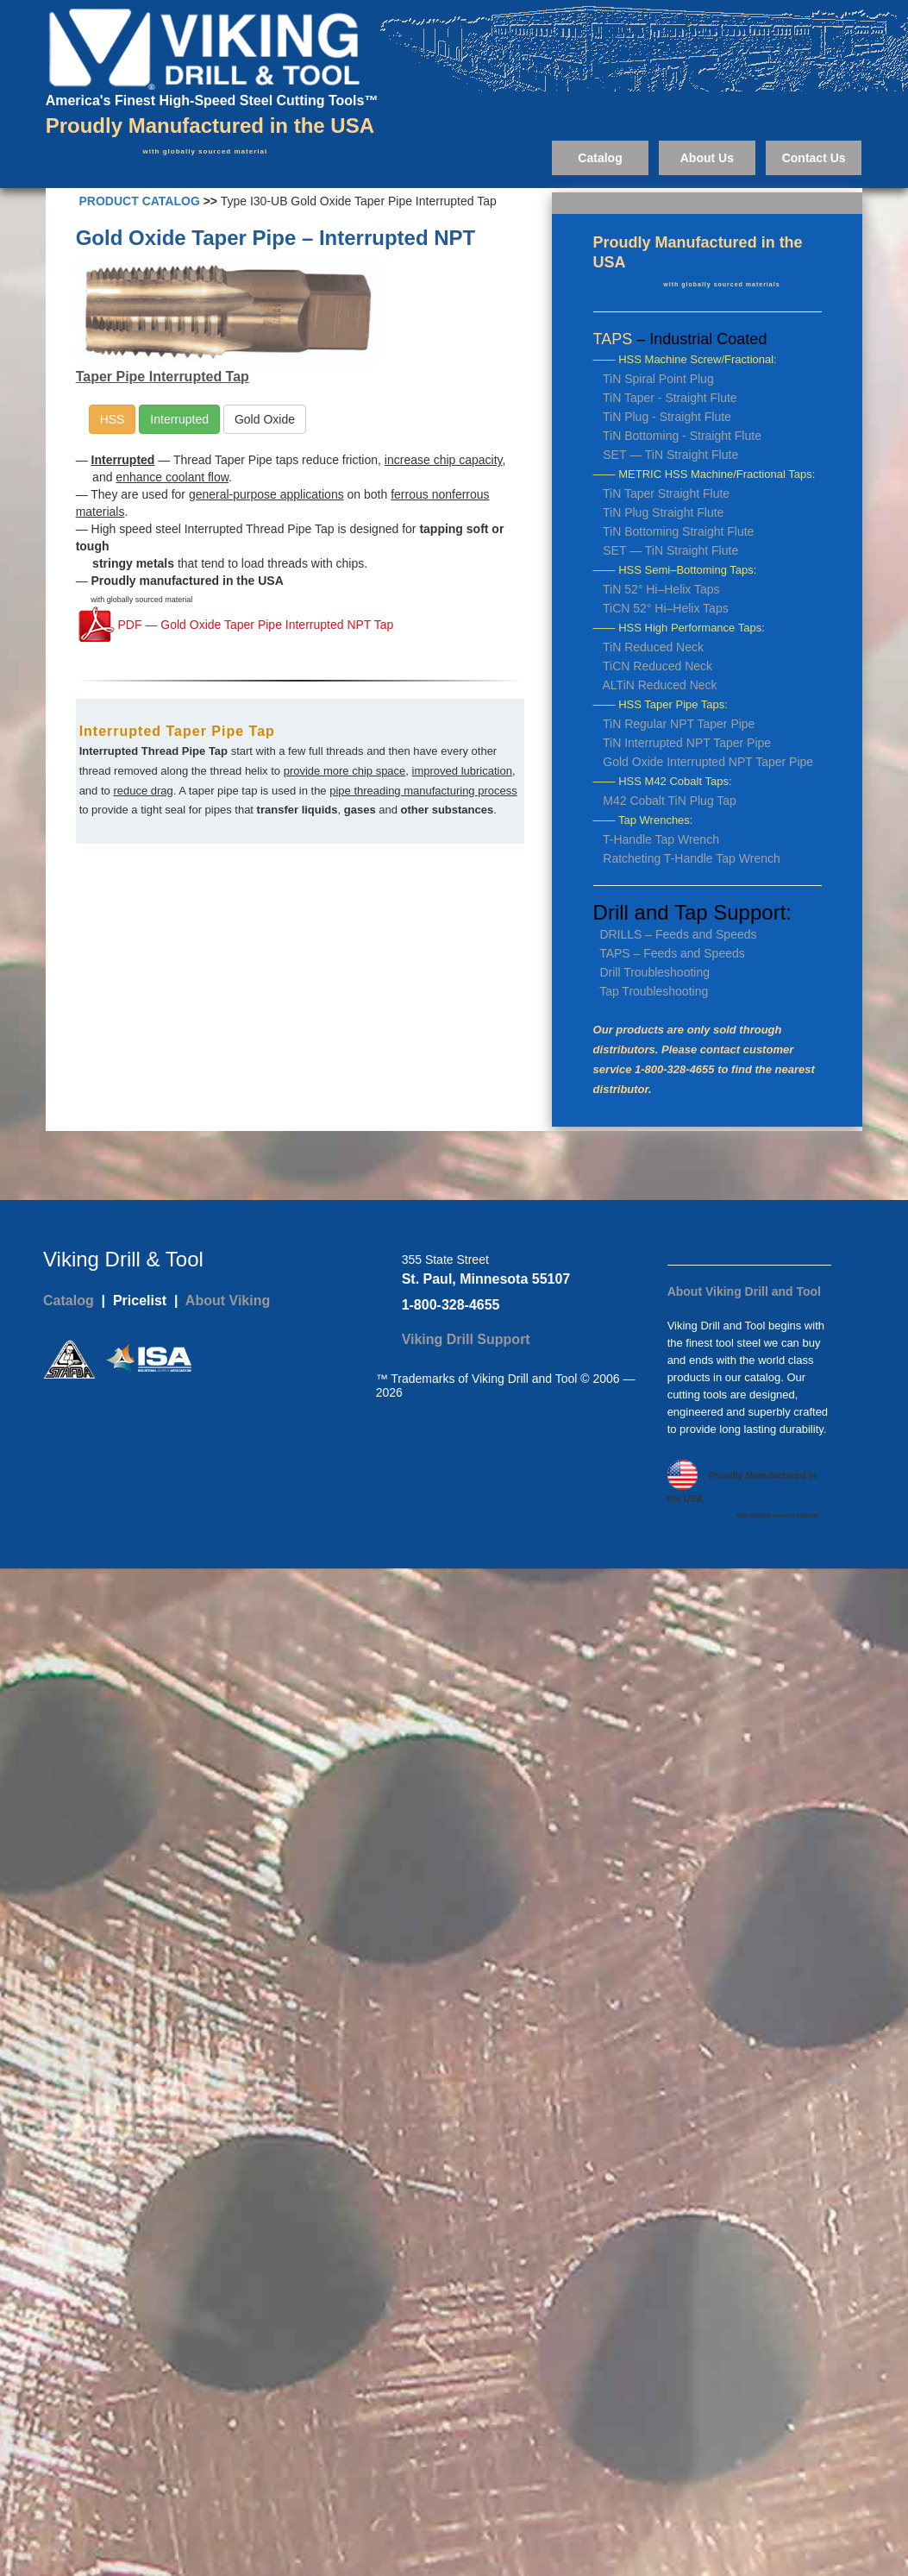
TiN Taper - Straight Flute (670, 398)
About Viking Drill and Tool (744, 1291)
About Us (707, 158)
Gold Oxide (265, 419)
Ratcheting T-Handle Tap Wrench (691, 858)
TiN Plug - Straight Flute (667, 417)
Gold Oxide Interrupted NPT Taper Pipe (708, 762)
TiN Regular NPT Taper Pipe (679, 724)
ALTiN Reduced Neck (660, 685)
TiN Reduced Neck (653, 647)
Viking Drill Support (466, 1339)
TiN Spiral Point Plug (658, 379)
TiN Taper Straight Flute (666, 493)
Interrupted (179, 419)
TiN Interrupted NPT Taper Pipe (687, 743)
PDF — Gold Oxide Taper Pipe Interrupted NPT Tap (254, 624)
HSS (112, 419)
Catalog (600, 158)
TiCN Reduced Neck (657, 666)
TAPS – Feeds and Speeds (672, 953)
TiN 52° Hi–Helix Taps (661, 589)
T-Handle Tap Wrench (661, 839)
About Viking (227, 1300)
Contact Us (814, 158)
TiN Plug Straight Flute (663, 512)
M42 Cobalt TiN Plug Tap (669, 800)
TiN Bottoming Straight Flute (678, 531)
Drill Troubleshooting (654, 972)
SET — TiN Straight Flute (670, 455)
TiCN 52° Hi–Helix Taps (666, 608)
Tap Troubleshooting (653, 991)
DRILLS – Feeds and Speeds (677, 934)
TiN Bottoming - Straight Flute (682, 436)
